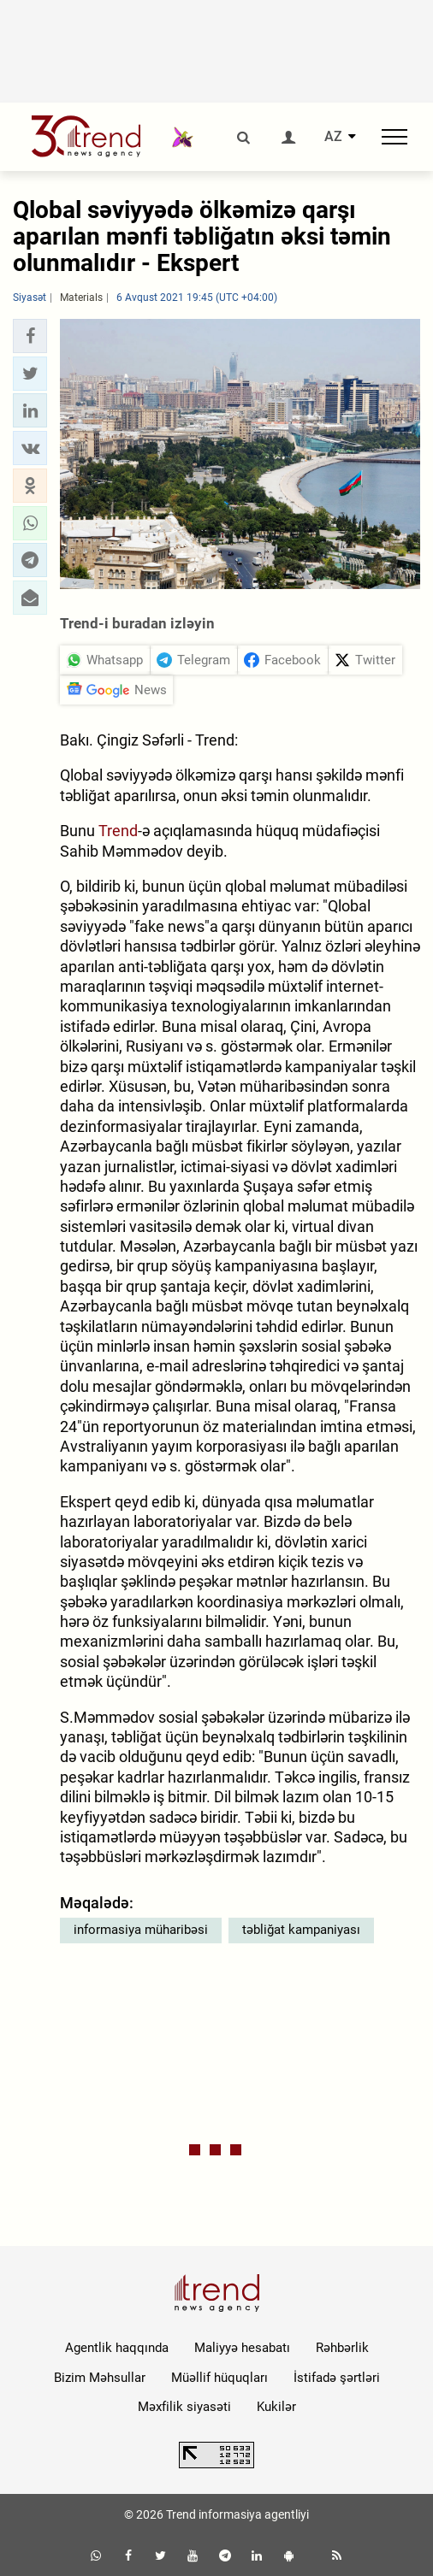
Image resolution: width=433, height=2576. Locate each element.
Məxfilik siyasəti (184, 2406)
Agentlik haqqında (117, 2347)
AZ (333, 137)
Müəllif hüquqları (219, 2377)
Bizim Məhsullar (99, 2377)
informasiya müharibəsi (141, 1929)
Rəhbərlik (342, 2347)
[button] (30, 336)
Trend (118, 831)
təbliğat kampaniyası (301, 1929)
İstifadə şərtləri (337, 2377)
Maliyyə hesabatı (242, 2347)
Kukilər (276, 2406)
